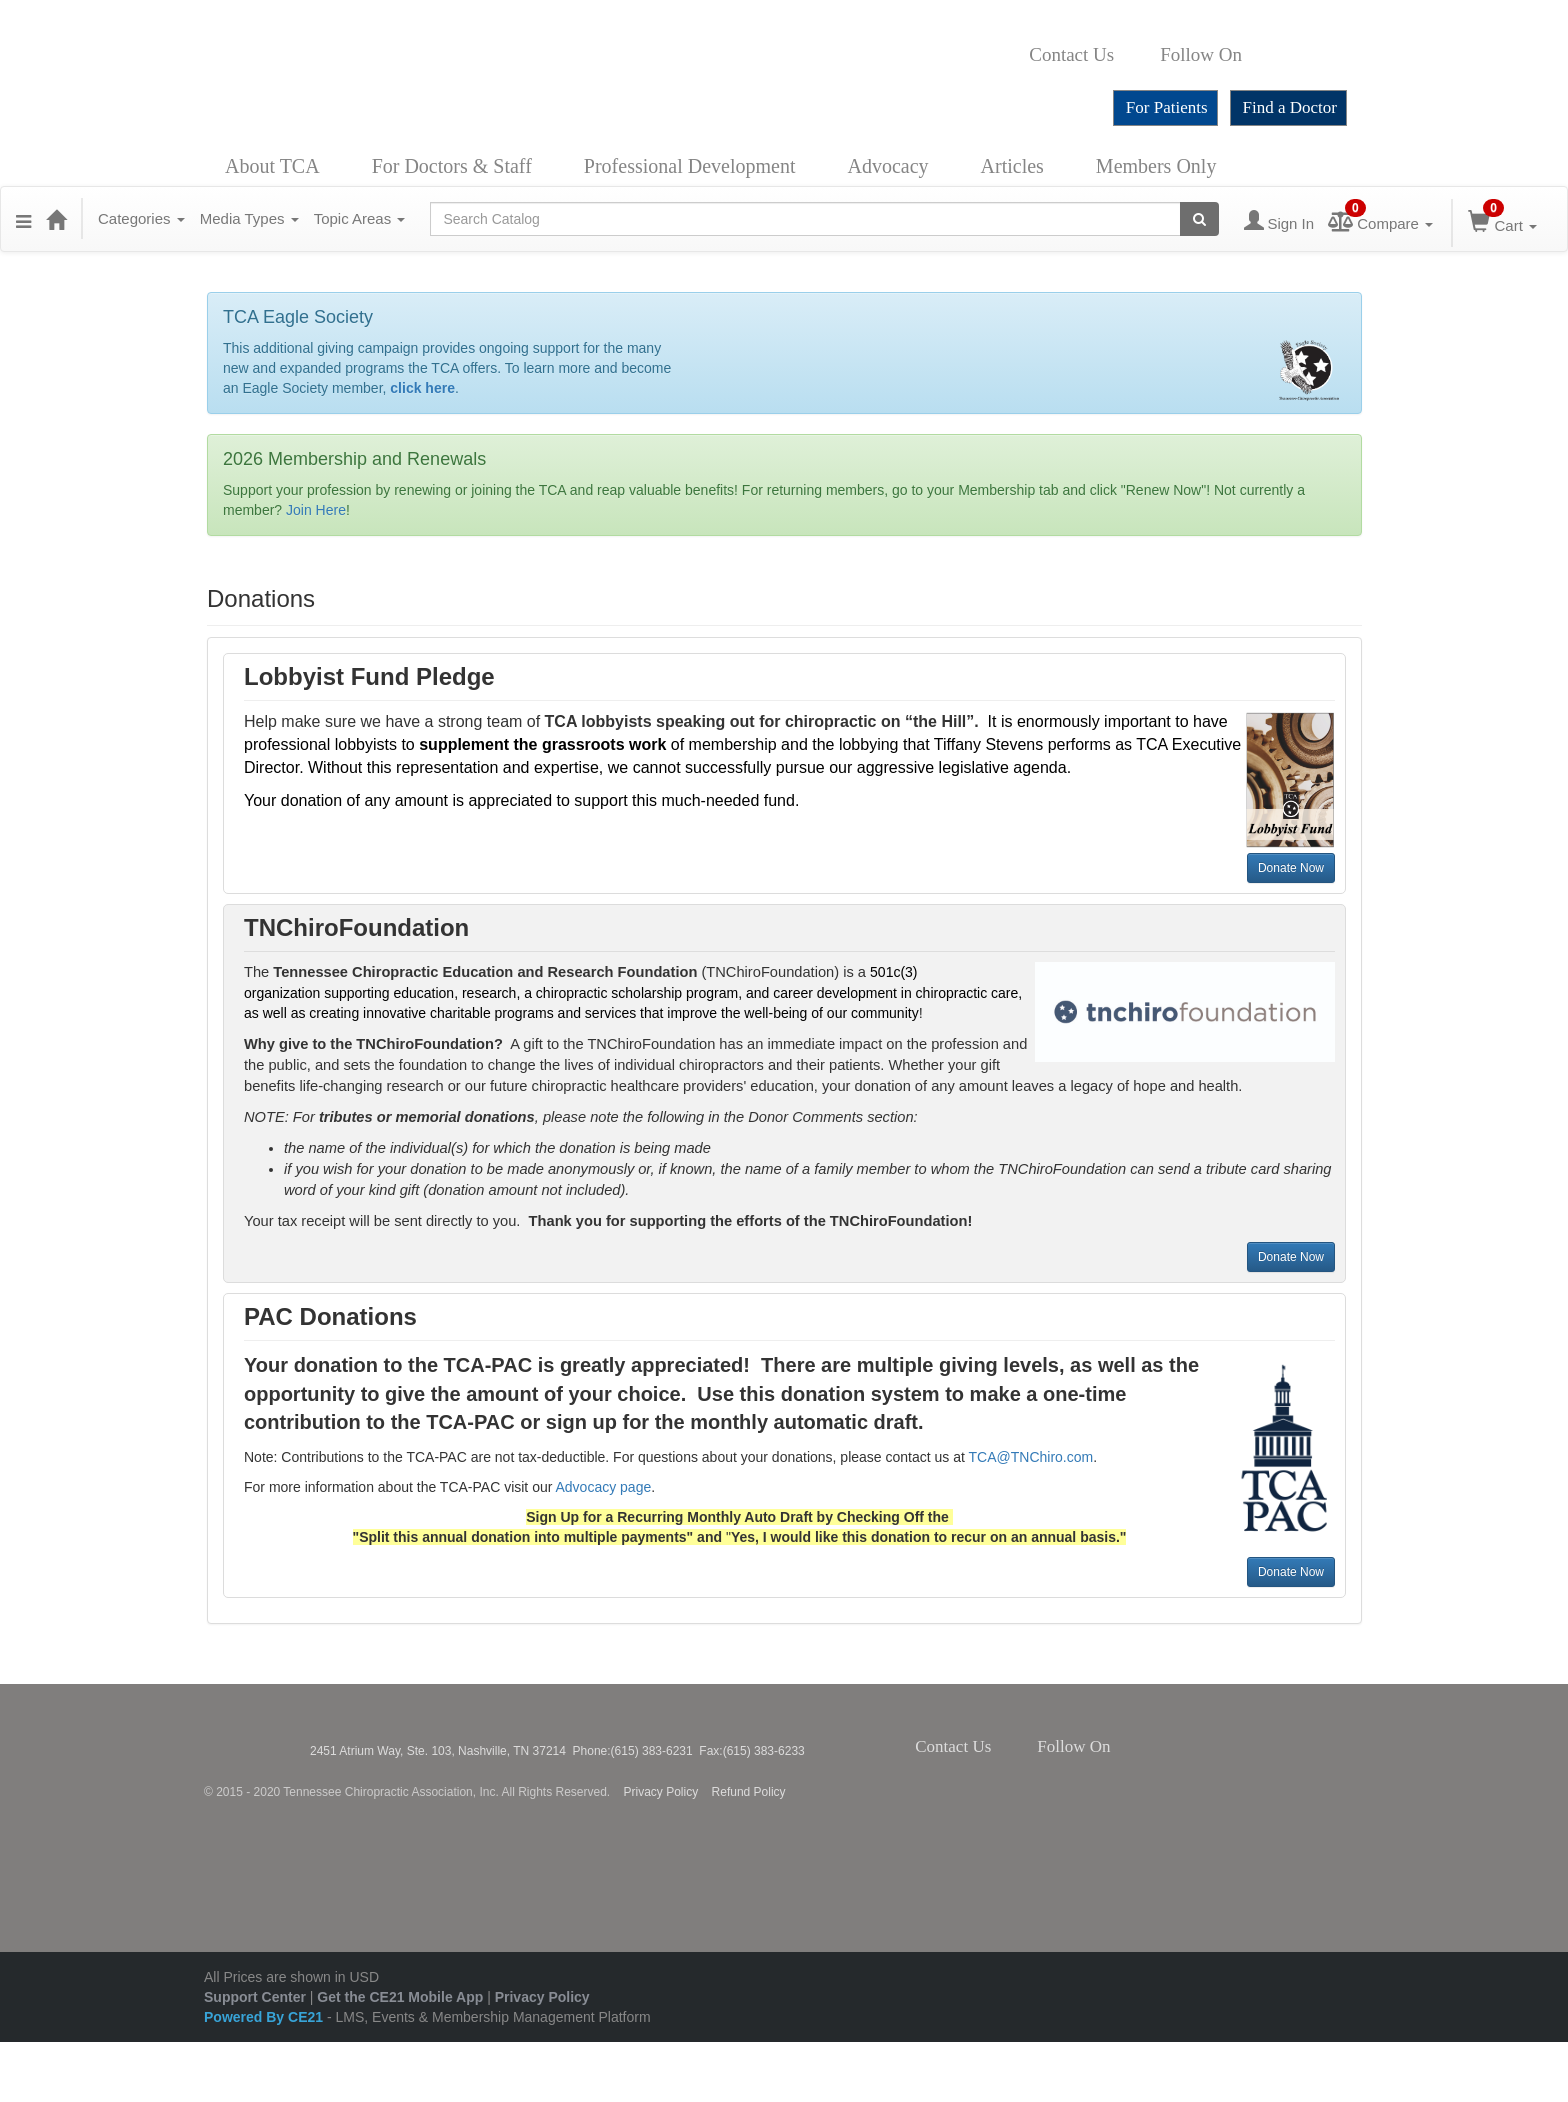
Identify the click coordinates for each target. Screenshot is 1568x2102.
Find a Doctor (1290, 107)
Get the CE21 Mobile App (400, 1997)
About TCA (272, 166)
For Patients (1167, 107)
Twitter (1275, 55)
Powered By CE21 (265, 2017)
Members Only (1156, 166)
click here (422, 388)
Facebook (1253, 55)
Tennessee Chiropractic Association (257, 1739)
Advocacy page (604, 1487)
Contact (1130, 55)
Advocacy (887, 166)
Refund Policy (749, 1792)
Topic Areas (360, 218)
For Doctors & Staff (452, 166)
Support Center (255, 1997)
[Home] (56, 219)
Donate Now (1291, 868)
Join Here (316, 510)
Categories (141, 218)
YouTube (1339, 55)
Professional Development (690, 166)
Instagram (1302, 55)
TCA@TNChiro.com (1031, 1457)
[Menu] (23, 219)
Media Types (249, 218)
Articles (1012, 166)
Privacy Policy (661, 1792)
